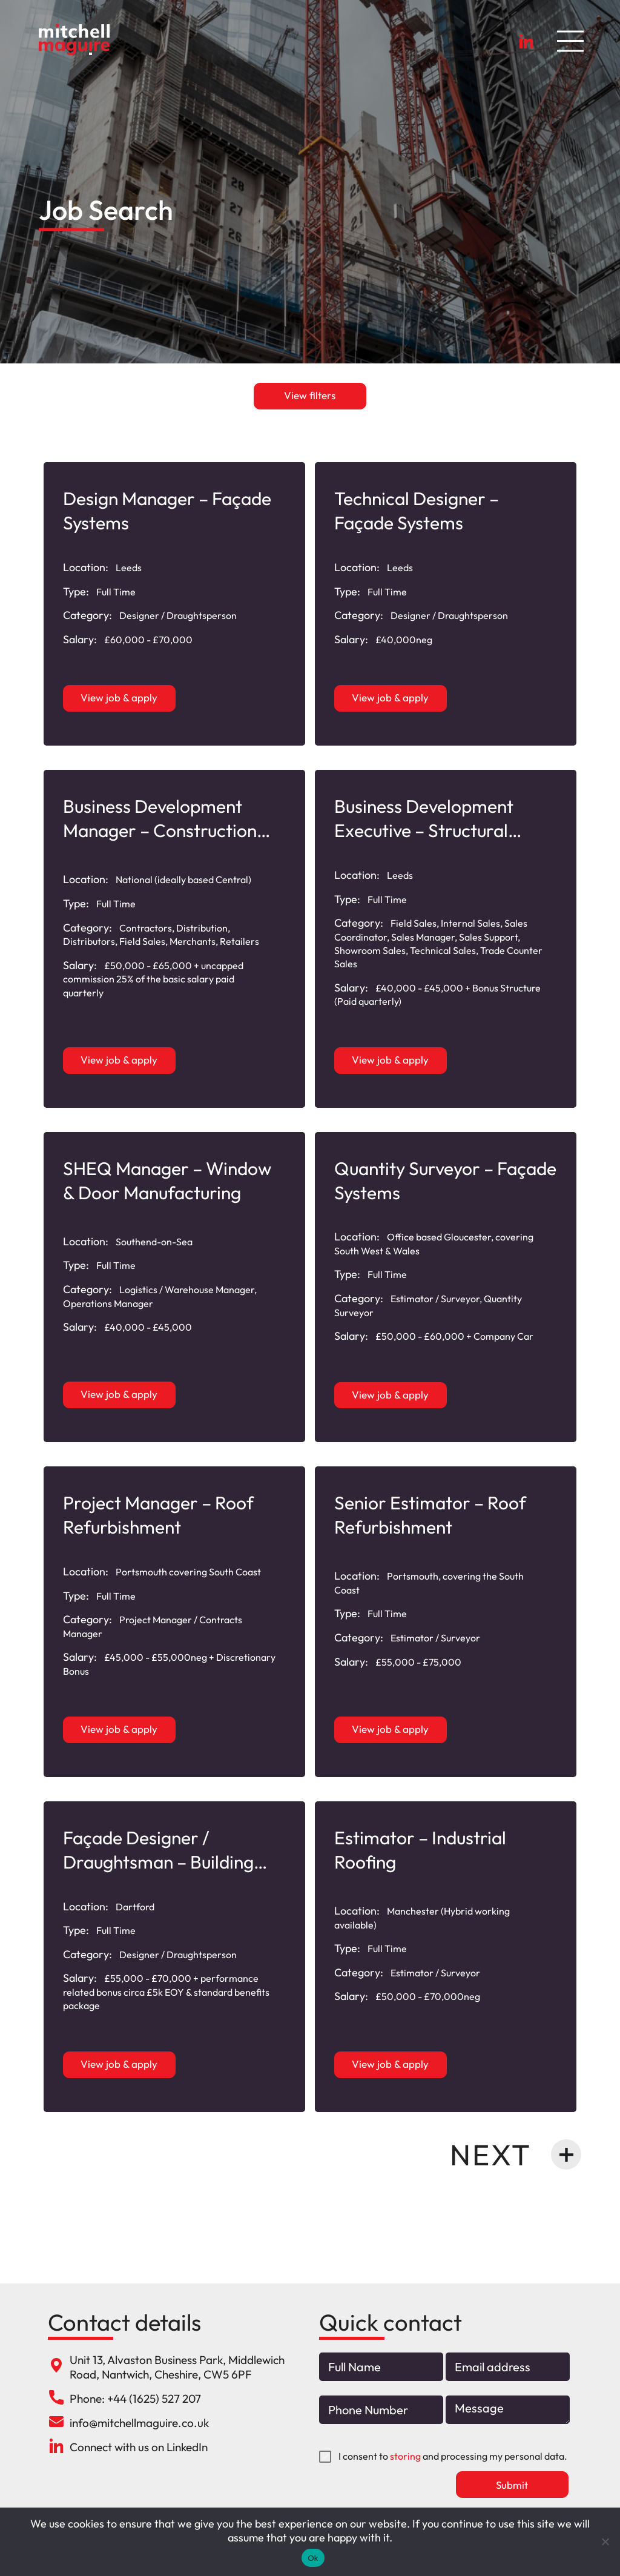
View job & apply (119, 697)
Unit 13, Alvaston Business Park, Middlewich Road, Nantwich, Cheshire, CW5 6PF (177, 2367)
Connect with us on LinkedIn (139, 2447)
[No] (605, 2541)
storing (405, 2457)
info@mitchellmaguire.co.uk (139, 2422)
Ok (313, 2558)
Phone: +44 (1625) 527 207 (135, 2398)
